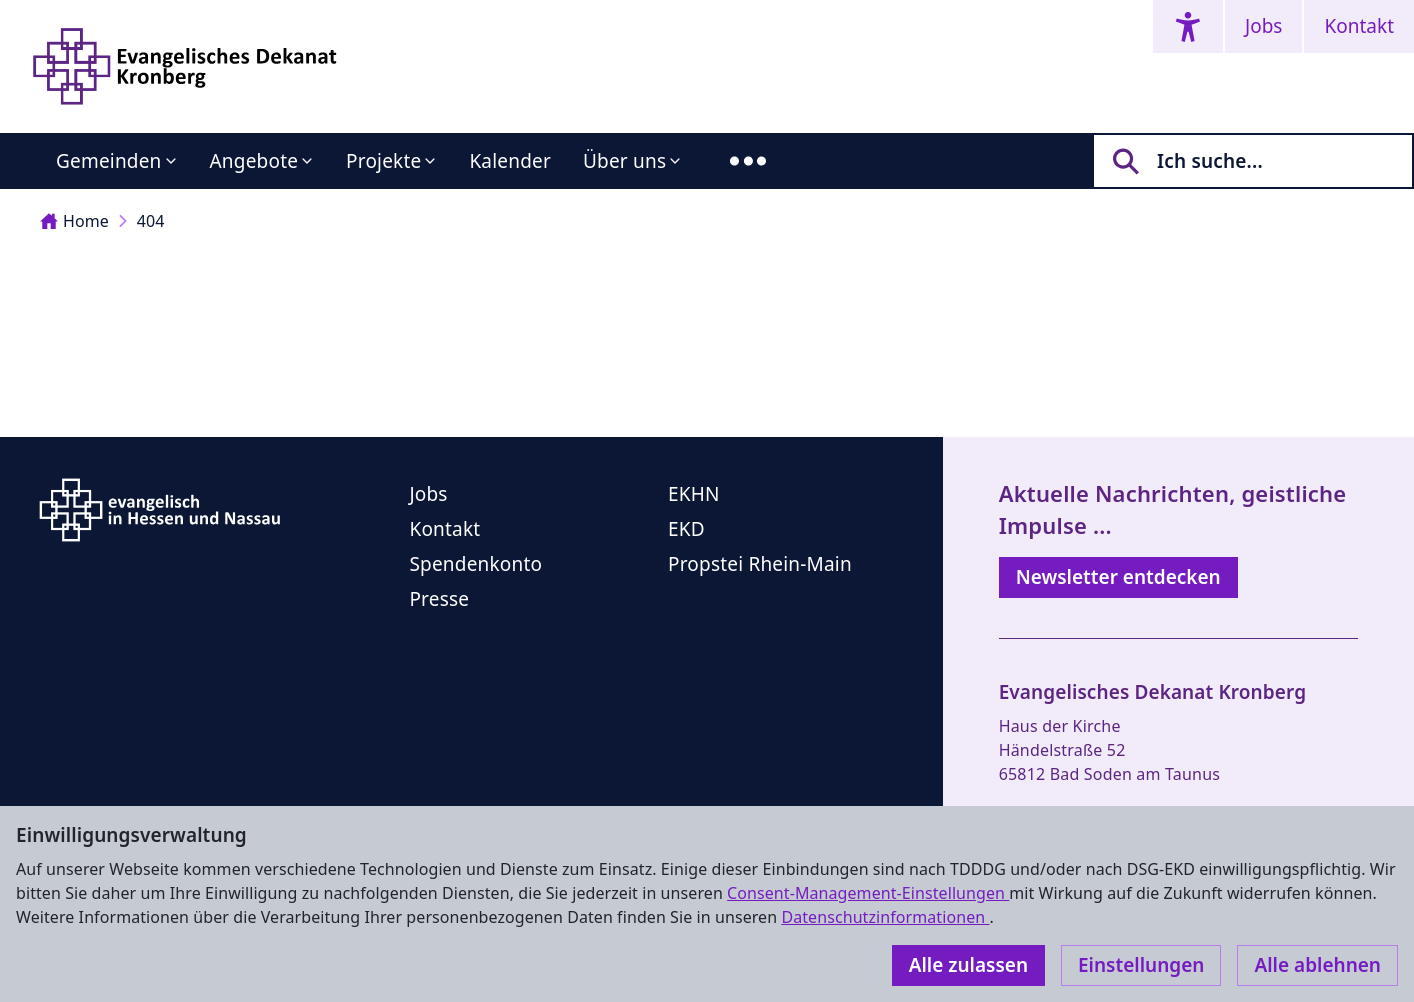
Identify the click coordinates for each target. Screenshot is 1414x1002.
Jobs (1263, 26)
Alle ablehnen (1317, 965)
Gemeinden (109, 161)
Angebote (254, 161)
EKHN (694, 494)
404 (151, 221)
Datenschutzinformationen (885, 917)
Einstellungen (1141, 965)
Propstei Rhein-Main (760, 564)
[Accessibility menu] (1188, 26)
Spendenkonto (475, 564)
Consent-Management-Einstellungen (868, 893)
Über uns (624, 161)
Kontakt (1359, 26)
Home (74, 221)
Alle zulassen (968, 965)
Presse (439, 599)
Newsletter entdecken (1118, 577)
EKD (686, 529)
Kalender (510, 161)
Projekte (383, 161)
